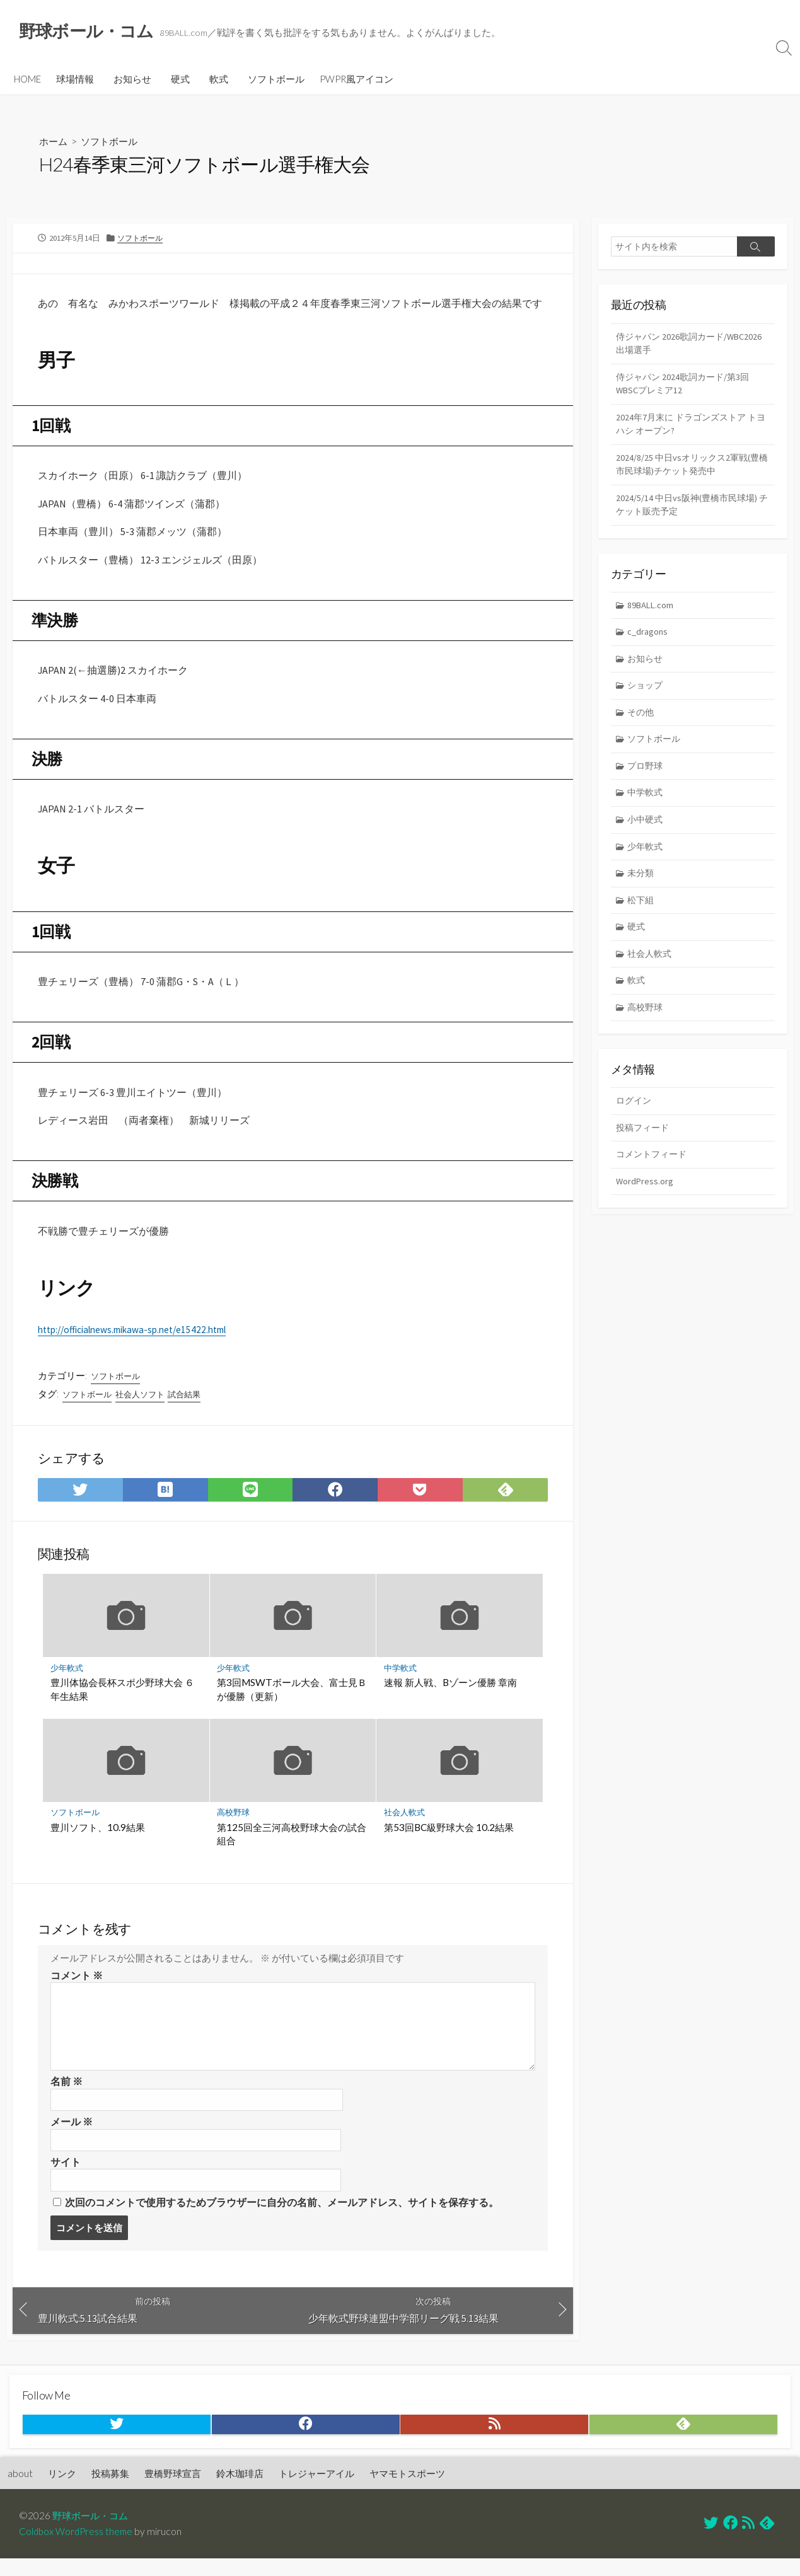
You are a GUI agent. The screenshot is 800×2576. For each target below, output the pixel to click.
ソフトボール (276, 80)
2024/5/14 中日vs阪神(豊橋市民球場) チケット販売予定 (690, 512)
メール (71, 2134)
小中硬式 (647, 834)
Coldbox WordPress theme (77, 2549)
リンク (62, 2491)
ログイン (635, 1120)
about (20, 2491)
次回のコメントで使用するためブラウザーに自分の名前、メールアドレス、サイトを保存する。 (282, 2216)
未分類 (642, 888)
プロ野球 (647, 779)
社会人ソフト (145, 1403)
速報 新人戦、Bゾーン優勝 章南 (450, 1693)
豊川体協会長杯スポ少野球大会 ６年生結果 (122, 1700)
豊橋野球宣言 (172, 2491)
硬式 (180, 80)
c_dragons (649, 641)
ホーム (54, 142)
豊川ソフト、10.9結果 (97, 1838)
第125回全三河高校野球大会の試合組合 (292, 1844)
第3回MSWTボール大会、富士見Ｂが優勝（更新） (292, 1700)
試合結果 (193, 1403)
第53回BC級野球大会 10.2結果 (449, 1838)
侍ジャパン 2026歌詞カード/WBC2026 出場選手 (668, 345)
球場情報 (75, 80)
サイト (65, 2175)
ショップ (647, 696)
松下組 (642, 915)
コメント (76, 1987)
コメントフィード (654, 1175)
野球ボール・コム (92, 2533)
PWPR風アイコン (356, 80)
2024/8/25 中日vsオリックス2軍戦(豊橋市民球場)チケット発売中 (690, 471)
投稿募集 (110, 2491)
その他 (642, 724)
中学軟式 (400, 1678)
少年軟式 (66, 1678)
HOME (27, 80)
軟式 (218, 80)
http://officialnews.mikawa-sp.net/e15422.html (140, 1338)
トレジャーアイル (316, 2491)
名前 (66, 2094)
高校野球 (233, 1823)
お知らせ (132, 80)
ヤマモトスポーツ (407, 2491)
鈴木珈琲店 (240, 2491)
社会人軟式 (404, 1823)
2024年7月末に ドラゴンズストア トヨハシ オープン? (690, 428)
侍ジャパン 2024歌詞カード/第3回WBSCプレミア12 (686, 387)
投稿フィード (644, 1147)
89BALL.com (652, 614)
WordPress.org (645, 1202)
